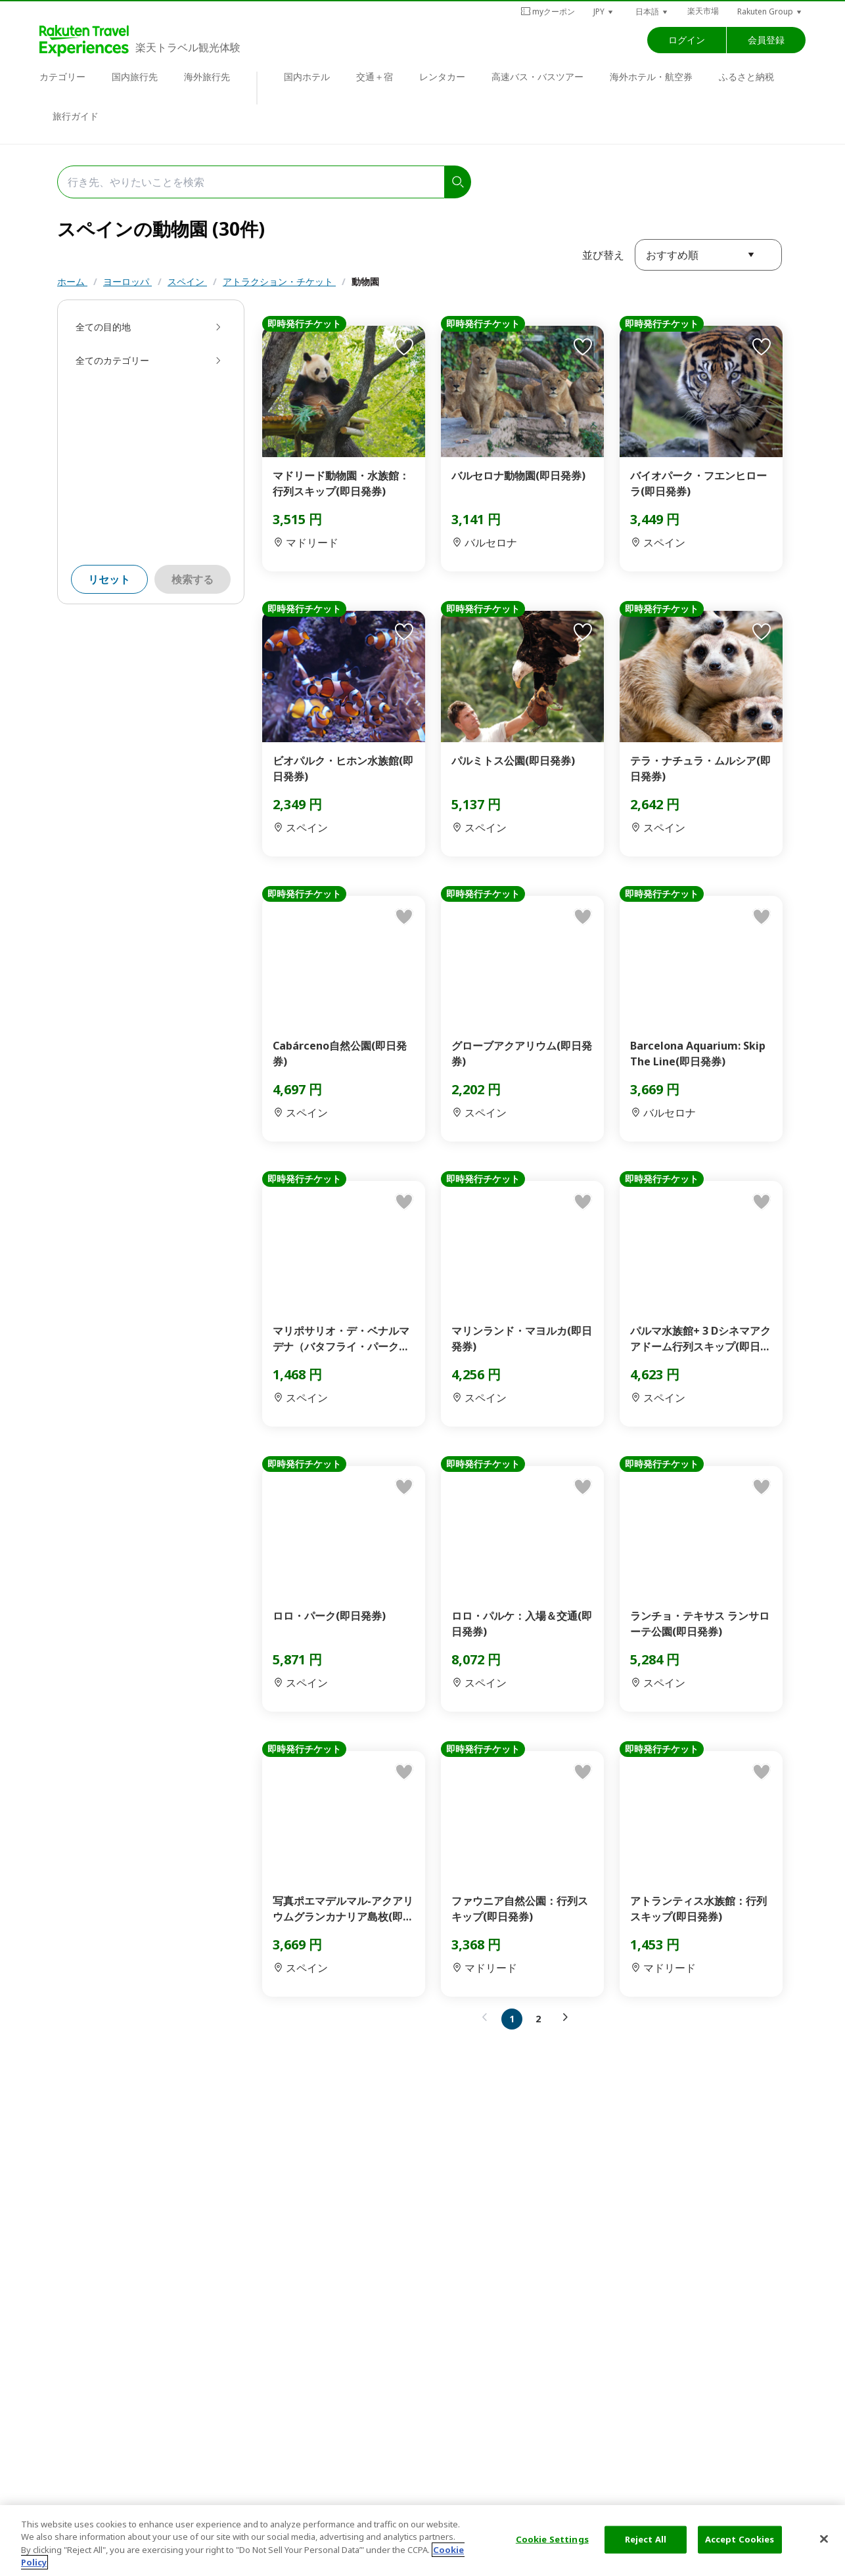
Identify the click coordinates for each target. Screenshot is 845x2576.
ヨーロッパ (127, 281)
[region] (422, 2540)
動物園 (365, 281)
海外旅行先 (207, 76)
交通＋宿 (374, 76)
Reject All (645, 2539)
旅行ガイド (76, 116)
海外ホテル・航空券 (651, 76)
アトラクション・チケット (279, 281)
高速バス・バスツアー (537, 76)
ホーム (72, 281)
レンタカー (442, 76)
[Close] (824, 2538)
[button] (604, 11)
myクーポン (547, 11)
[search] (458, 182)
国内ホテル (307, 76)
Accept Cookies (740, 2539)
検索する (192, 579)
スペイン (187, 281)
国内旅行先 (135, 76)
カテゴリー (62, 76)
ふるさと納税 (746, 76)
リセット (109, 579)
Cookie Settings (552, 2539)
